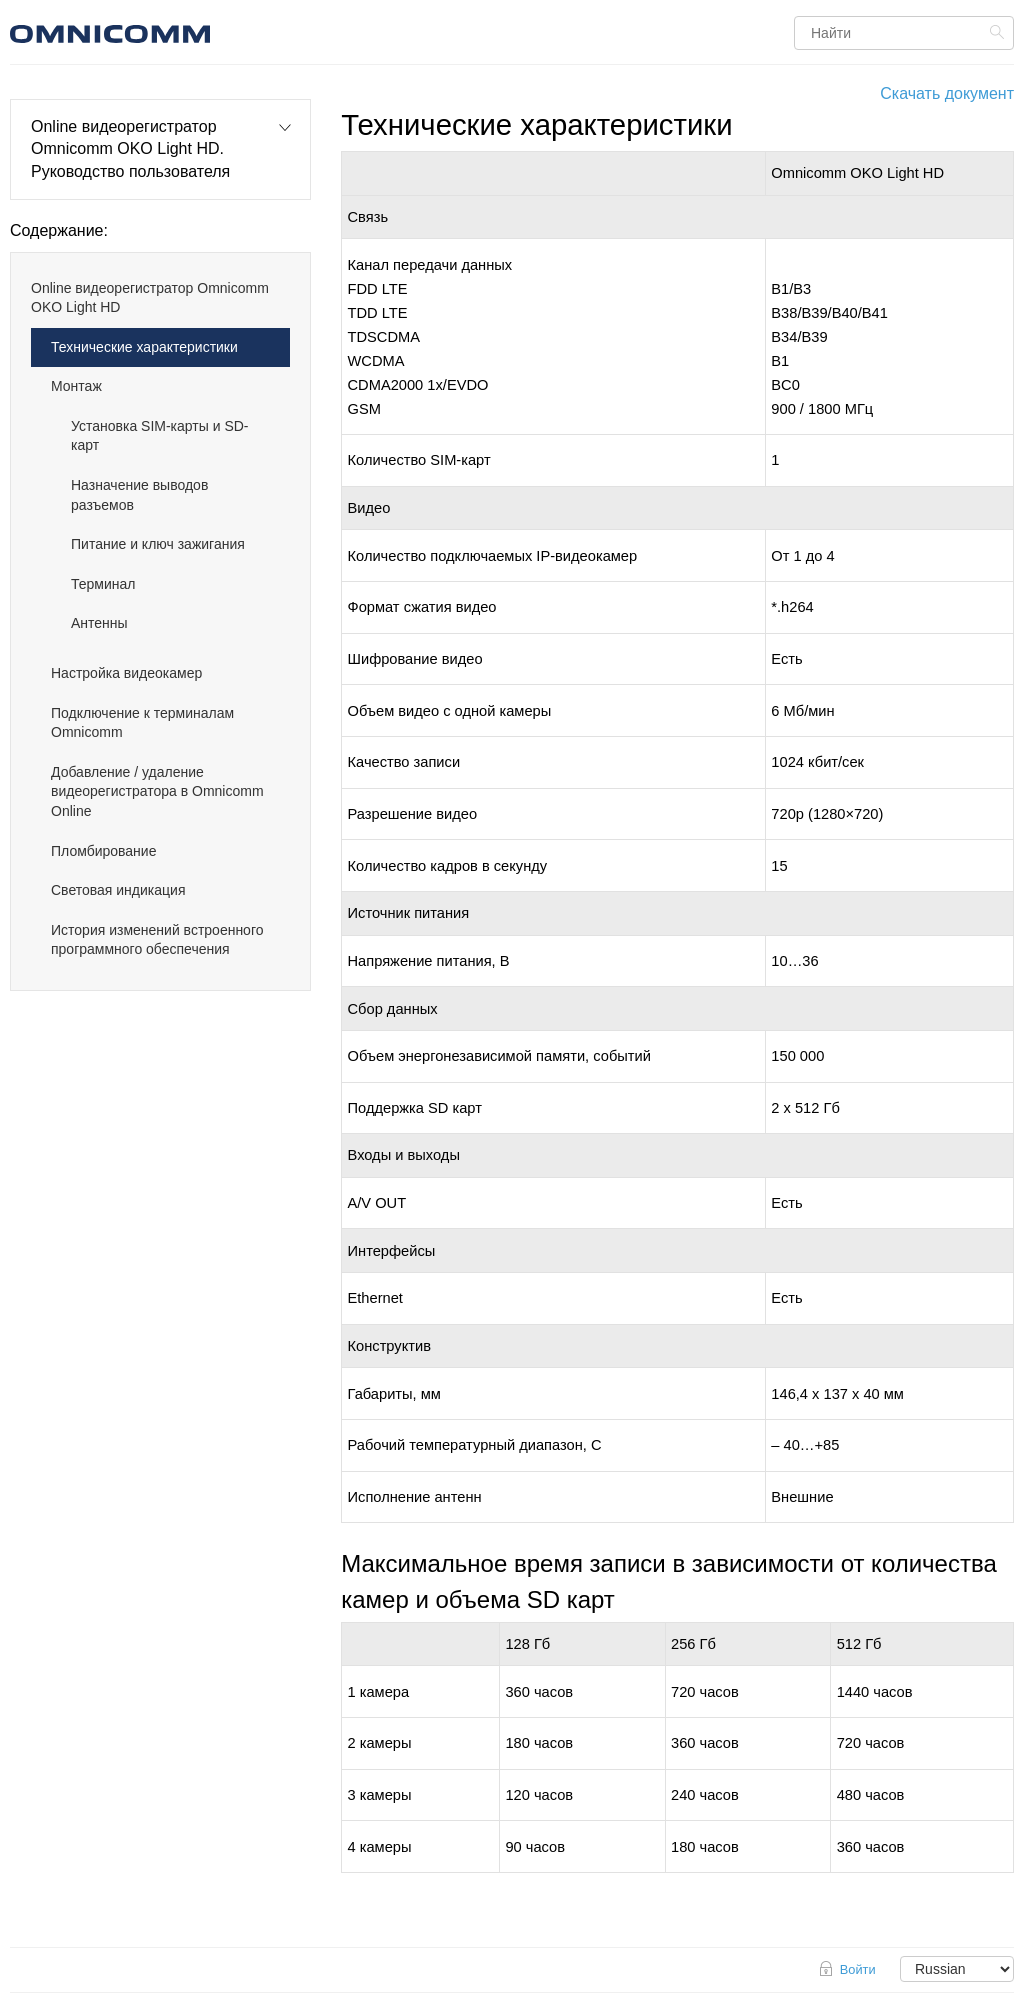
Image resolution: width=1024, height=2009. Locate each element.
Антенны (99, 623)
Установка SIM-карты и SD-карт (160, 436)
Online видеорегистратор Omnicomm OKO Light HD (150, 298)
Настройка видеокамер (126, 673)
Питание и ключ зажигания (158, 544)
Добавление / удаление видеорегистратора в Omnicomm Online (157, 791)
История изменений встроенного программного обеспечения (157, 940)
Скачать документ (947, 93)
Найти (999, 32)
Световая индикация (118, 890)
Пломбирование (103, 851)
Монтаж (76, 386)
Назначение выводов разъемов (139, 495)
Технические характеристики (144, 347)
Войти (858, 1969)
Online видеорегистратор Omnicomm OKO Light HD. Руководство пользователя (130, 149)
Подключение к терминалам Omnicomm (142, 723)
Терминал (103, 584)
